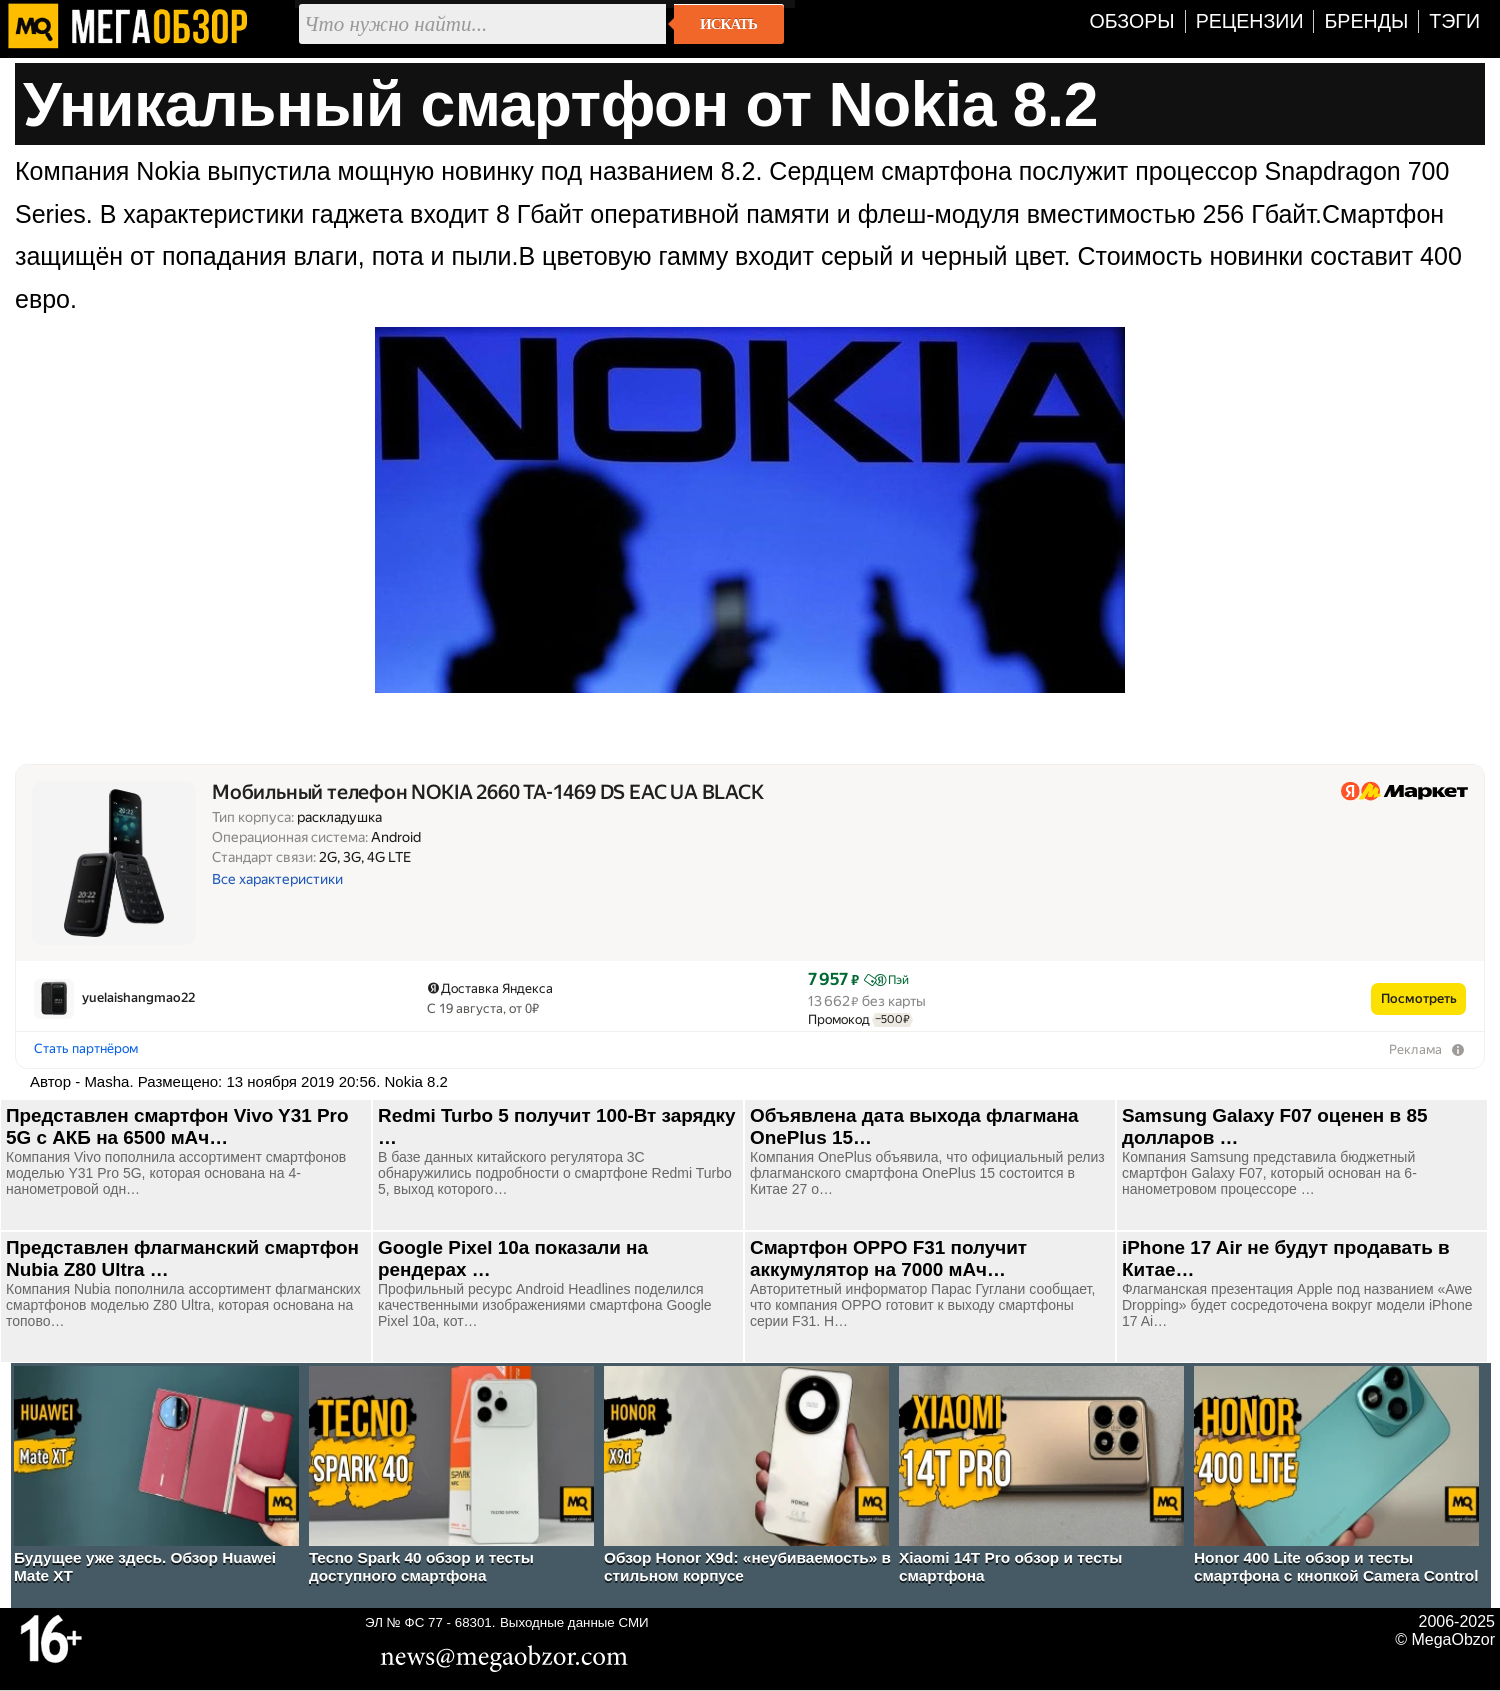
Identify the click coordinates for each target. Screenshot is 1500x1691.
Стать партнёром (86, 1048)
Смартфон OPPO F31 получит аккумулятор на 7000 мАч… (888, 1258)
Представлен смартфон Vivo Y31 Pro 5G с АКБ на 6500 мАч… (177, 1126)
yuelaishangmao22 (138, 997)
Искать (728, 24)
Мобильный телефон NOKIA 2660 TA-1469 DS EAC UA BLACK (488, 792)
